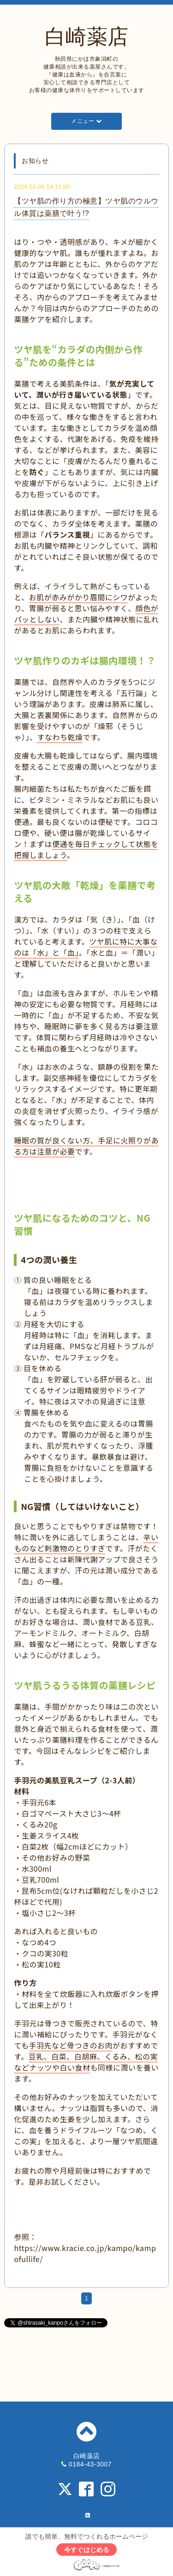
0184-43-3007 (90, 2464)
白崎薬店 (87, 36)
